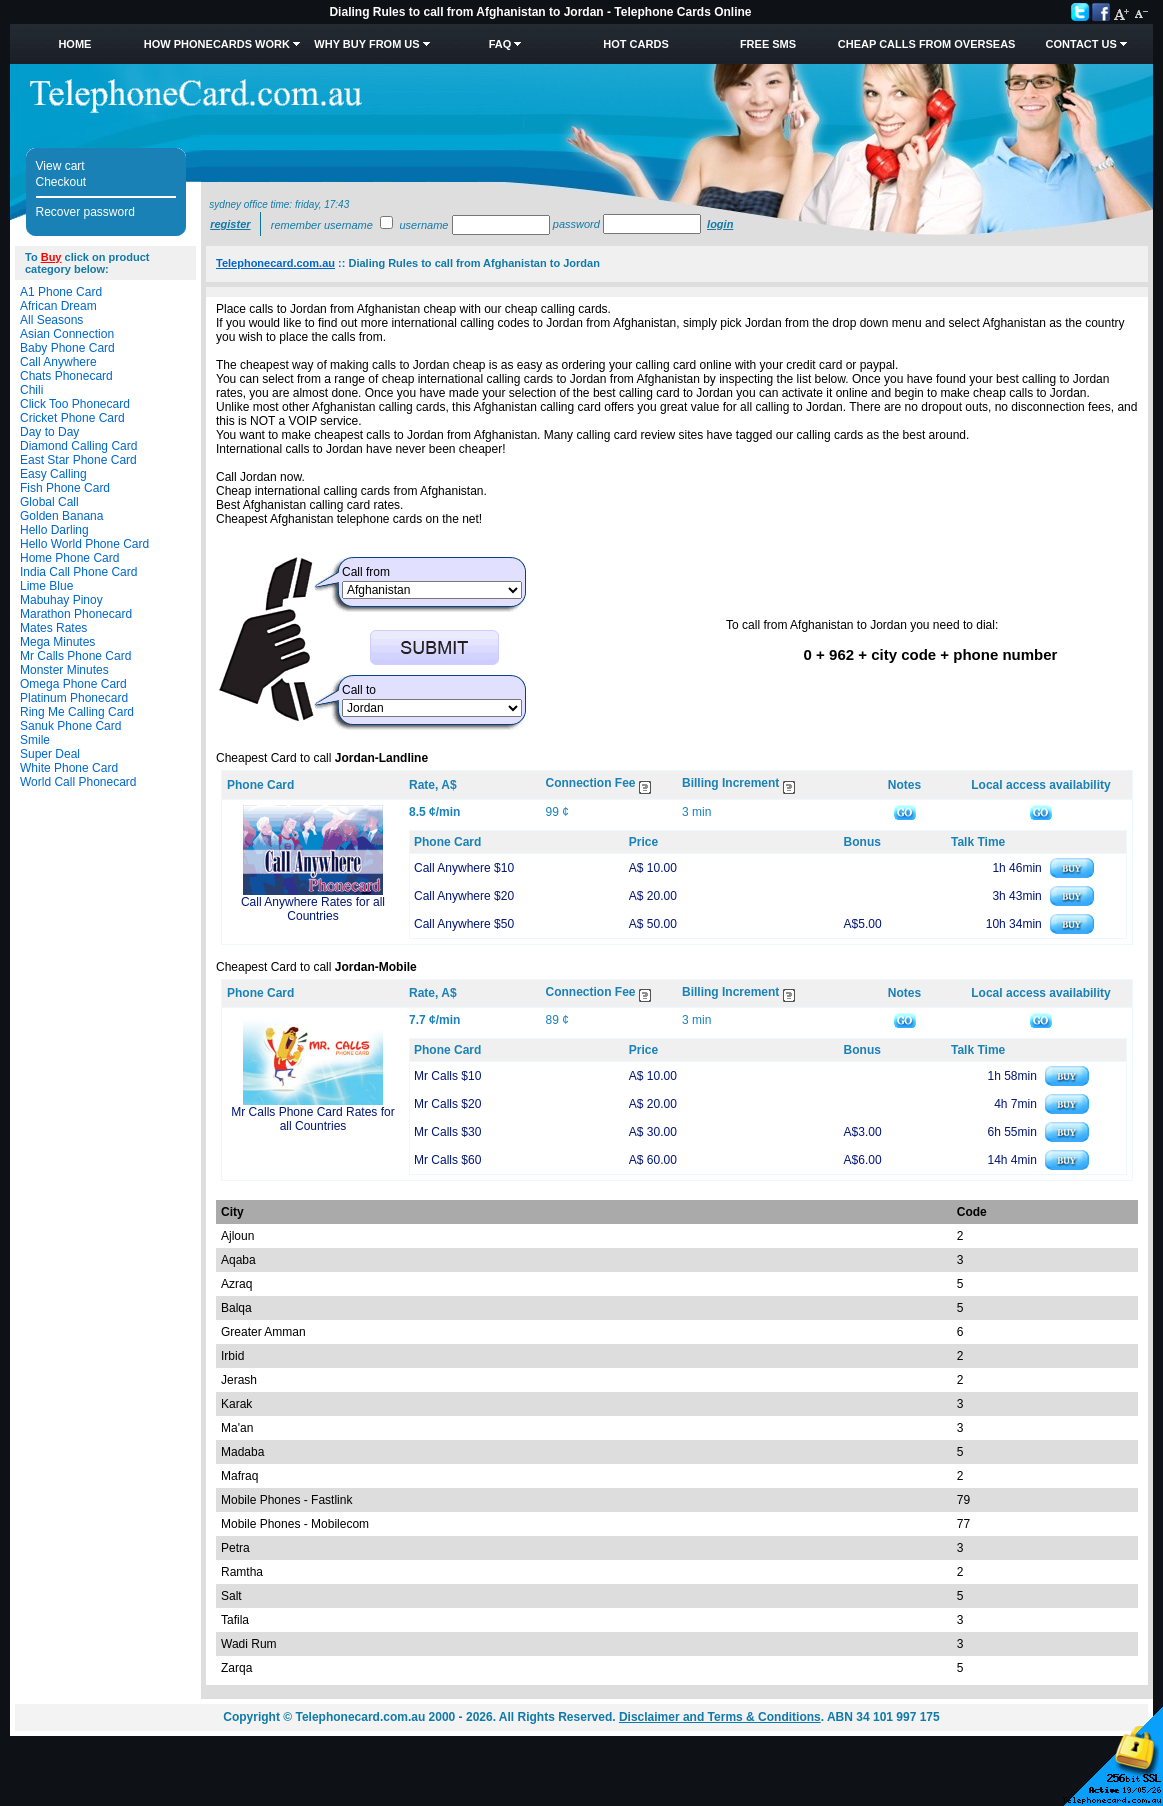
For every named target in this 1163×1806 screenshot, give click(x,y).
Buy (51, 257)
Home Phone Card (69, 558)
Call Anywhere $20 (464, 896)
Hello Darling (54, 530)
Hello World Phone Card (84, 544)
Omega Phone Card (73, 684)
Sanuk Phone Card (70, 726)
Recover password (85, 212)
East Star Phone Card (78, 460)
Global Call (49, 502)
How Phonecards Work (217, 44)
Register (230, 224)
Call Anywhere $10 (464, 868)
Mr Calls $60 (447, 1160)
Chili (31, 390)
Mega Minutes (57, 642)
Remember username (322, 225)
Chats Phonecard (66, 376)
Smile (35, 740)
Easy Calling (53, 474)
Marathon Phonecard (76, 614)
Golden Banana (61, 516)
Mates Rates (53, 628)
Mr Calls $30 (447, 1132)
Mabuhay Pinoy (61, 600)
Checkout (61, 182)
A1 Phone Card (61, 292)
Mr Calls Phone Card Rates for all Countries (312, 1119)
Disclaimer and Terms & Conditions (720, 1717)
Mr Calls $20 (447, 1104)
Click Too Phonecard (75, 404)
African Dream (58, 306)
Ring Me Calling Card (77, 712)
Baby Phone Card (67, 348)
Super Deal (50, 754)
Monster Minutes (64, 670)
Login (720, 224)
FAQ (500, 44)
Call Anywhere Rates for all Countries (313, 909)
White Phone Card (69, 768)
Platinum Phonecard (74, 698)
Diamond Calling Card (78, 446)
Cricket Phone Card (72, 418)
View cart (60, 166)
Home (74, 44)
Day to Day (49, 432)
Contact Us (1081, 44)
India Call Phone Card (78, 572)
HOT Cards (635, 44)
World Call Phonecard (78, 782)
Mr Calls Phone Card (75, 656)
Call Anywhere (58, 362)
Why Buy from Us (366, 44)
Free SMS (768, 44)
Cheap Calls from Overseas (927, 44)
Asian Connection (67, 334)
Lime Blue (46, 586)
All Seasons (51, 320)
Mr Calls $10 (447, 1076)
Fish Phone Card (65, 488)
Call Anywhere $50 (464, 924)
